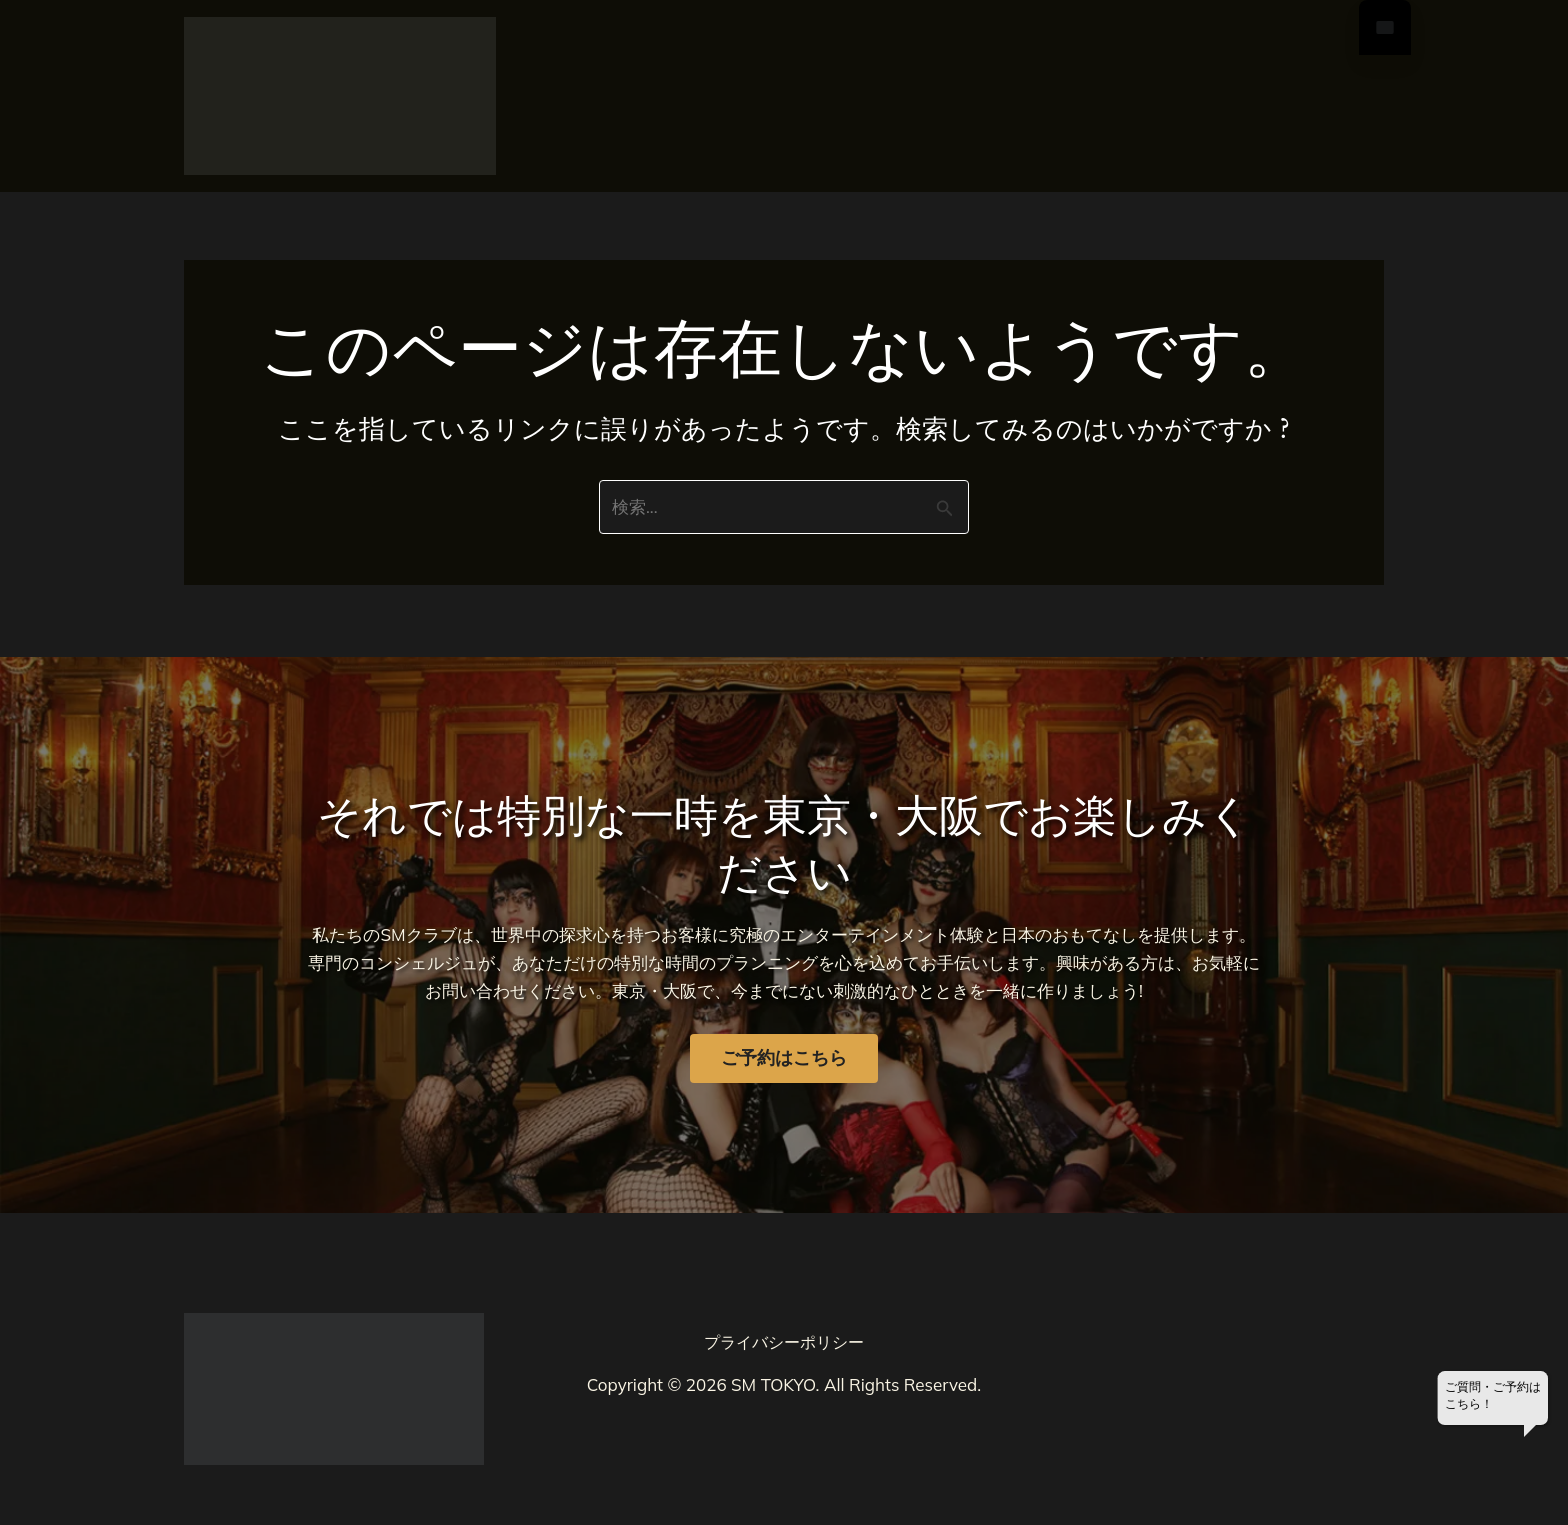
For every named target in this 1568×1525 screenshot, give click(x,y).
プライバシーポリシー (784, 1342)
